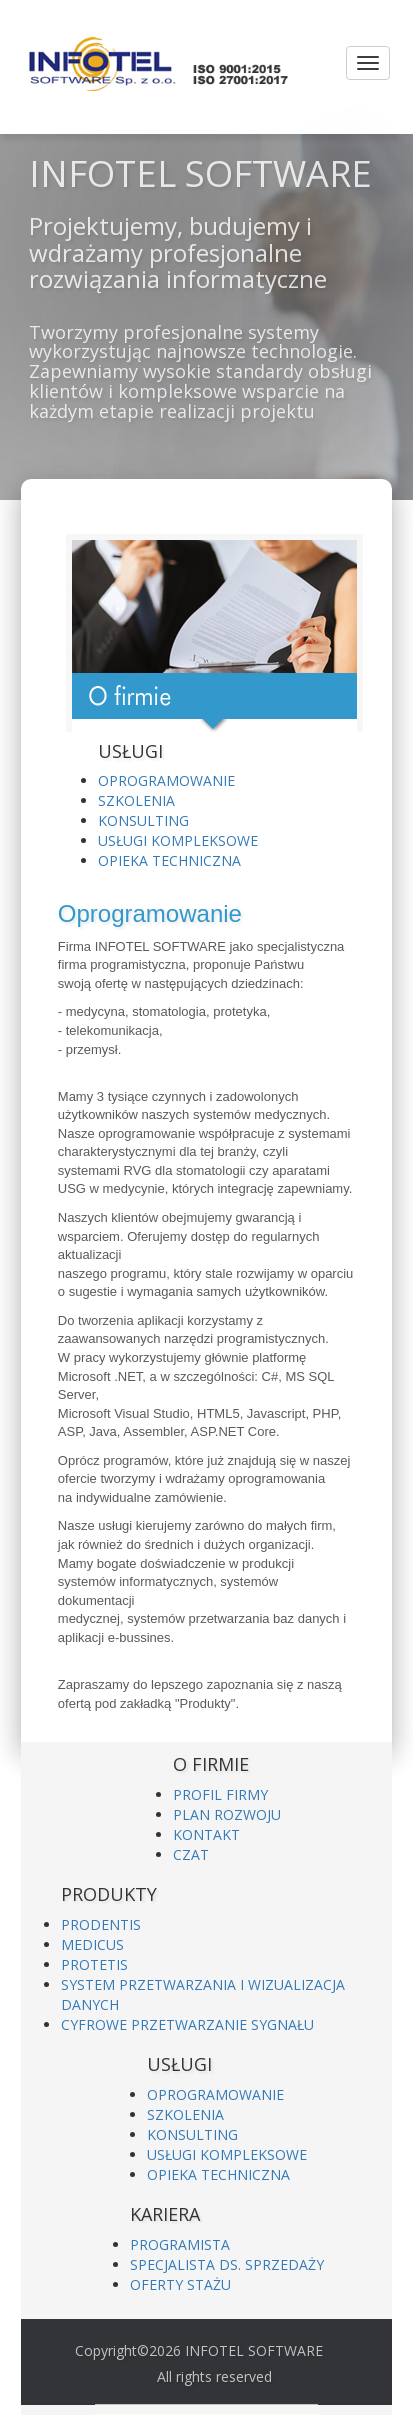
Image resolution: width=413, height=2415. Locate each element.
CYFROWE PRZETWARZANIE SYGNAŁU (187, 2024)
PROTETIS (94, 1964)
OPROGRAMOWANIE (166, 780)
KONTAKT (206, 1834)
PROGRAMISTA (180, 2244)
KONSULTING (143, 820)
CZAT (191, 1854)
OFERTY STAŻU (180, 2284)
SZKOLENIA (136, 800)
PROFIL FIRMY (220, 1794)
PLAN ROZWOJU (227, 1814)
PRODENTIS (101, 1924)
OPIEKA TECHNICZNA (169, 860)
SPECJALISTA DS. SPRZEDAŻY (227, 2264)
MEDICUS (92, 1944)
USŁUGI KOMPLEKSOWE (178, 840)
